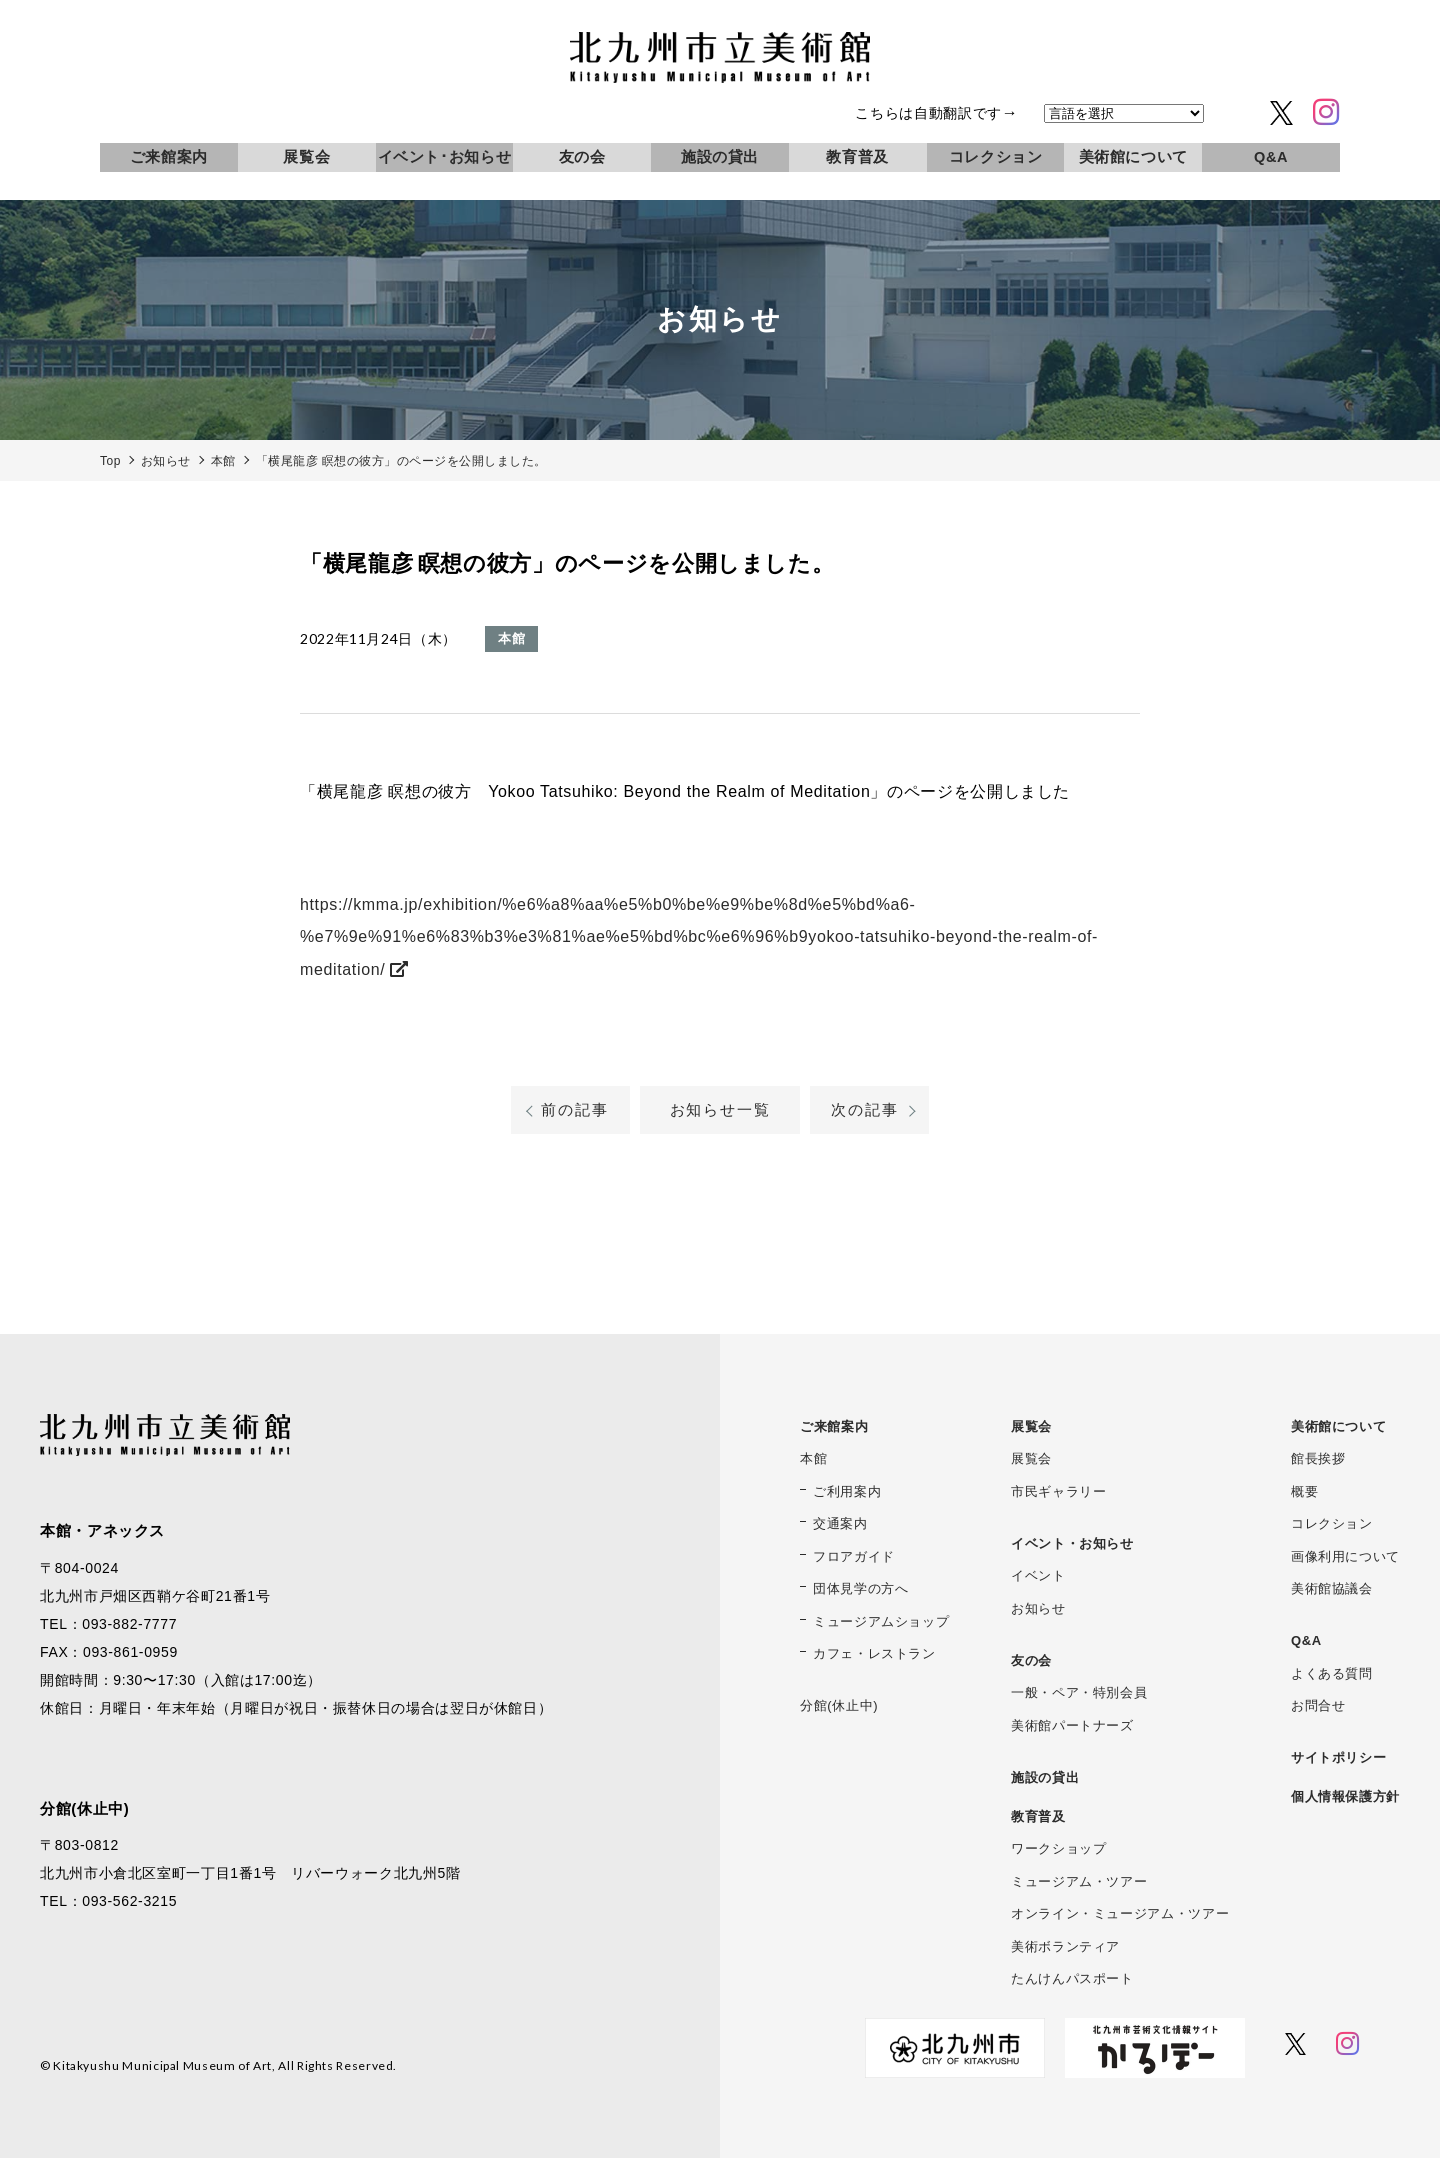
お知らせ (1038, 1608)
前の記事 (574, 1109)
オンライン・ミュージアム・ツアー (1120, 1913)
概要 (1304, 1491)
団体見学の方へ (860, 1588)
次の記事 (864, 1109)
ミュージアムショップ (881, 1621)
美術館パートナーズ (1072, 1725)
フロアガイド (854, 1556)
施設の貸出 (720, 157)
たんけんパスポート (1072, 1978)
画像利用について (1345, 1556)
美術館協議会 (1332, 1588)
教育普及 (857, 157)
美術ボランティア (1065, 1946)
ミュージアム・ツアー (1079, 1881)
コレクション (996, 157)
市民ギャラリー (1058, 1491)
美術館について (1133, 157)
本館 (813, 1458)
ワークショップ (1058, 1848)
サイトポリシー (1338, 1757)
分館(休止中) (839, 1705)
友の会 (582, 157)
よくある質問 (1332, 1673)
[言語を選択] (1124, 113)
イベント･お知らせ (445, 157)
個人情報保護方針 (1345, 1796)
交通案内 (840, 1523)
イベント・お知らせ (1072, 1543)
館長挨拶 (1318, 1458)
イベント (1038, 1575)
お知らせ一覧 (720, 1109)
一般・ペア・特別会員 (1079, 1692)
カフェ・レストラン (874, 1653)
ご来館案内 (169, 157)
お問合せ (1318, 1705)
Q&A (1271, 157)
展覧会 (306, 157)
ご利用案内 (847, 1491)
